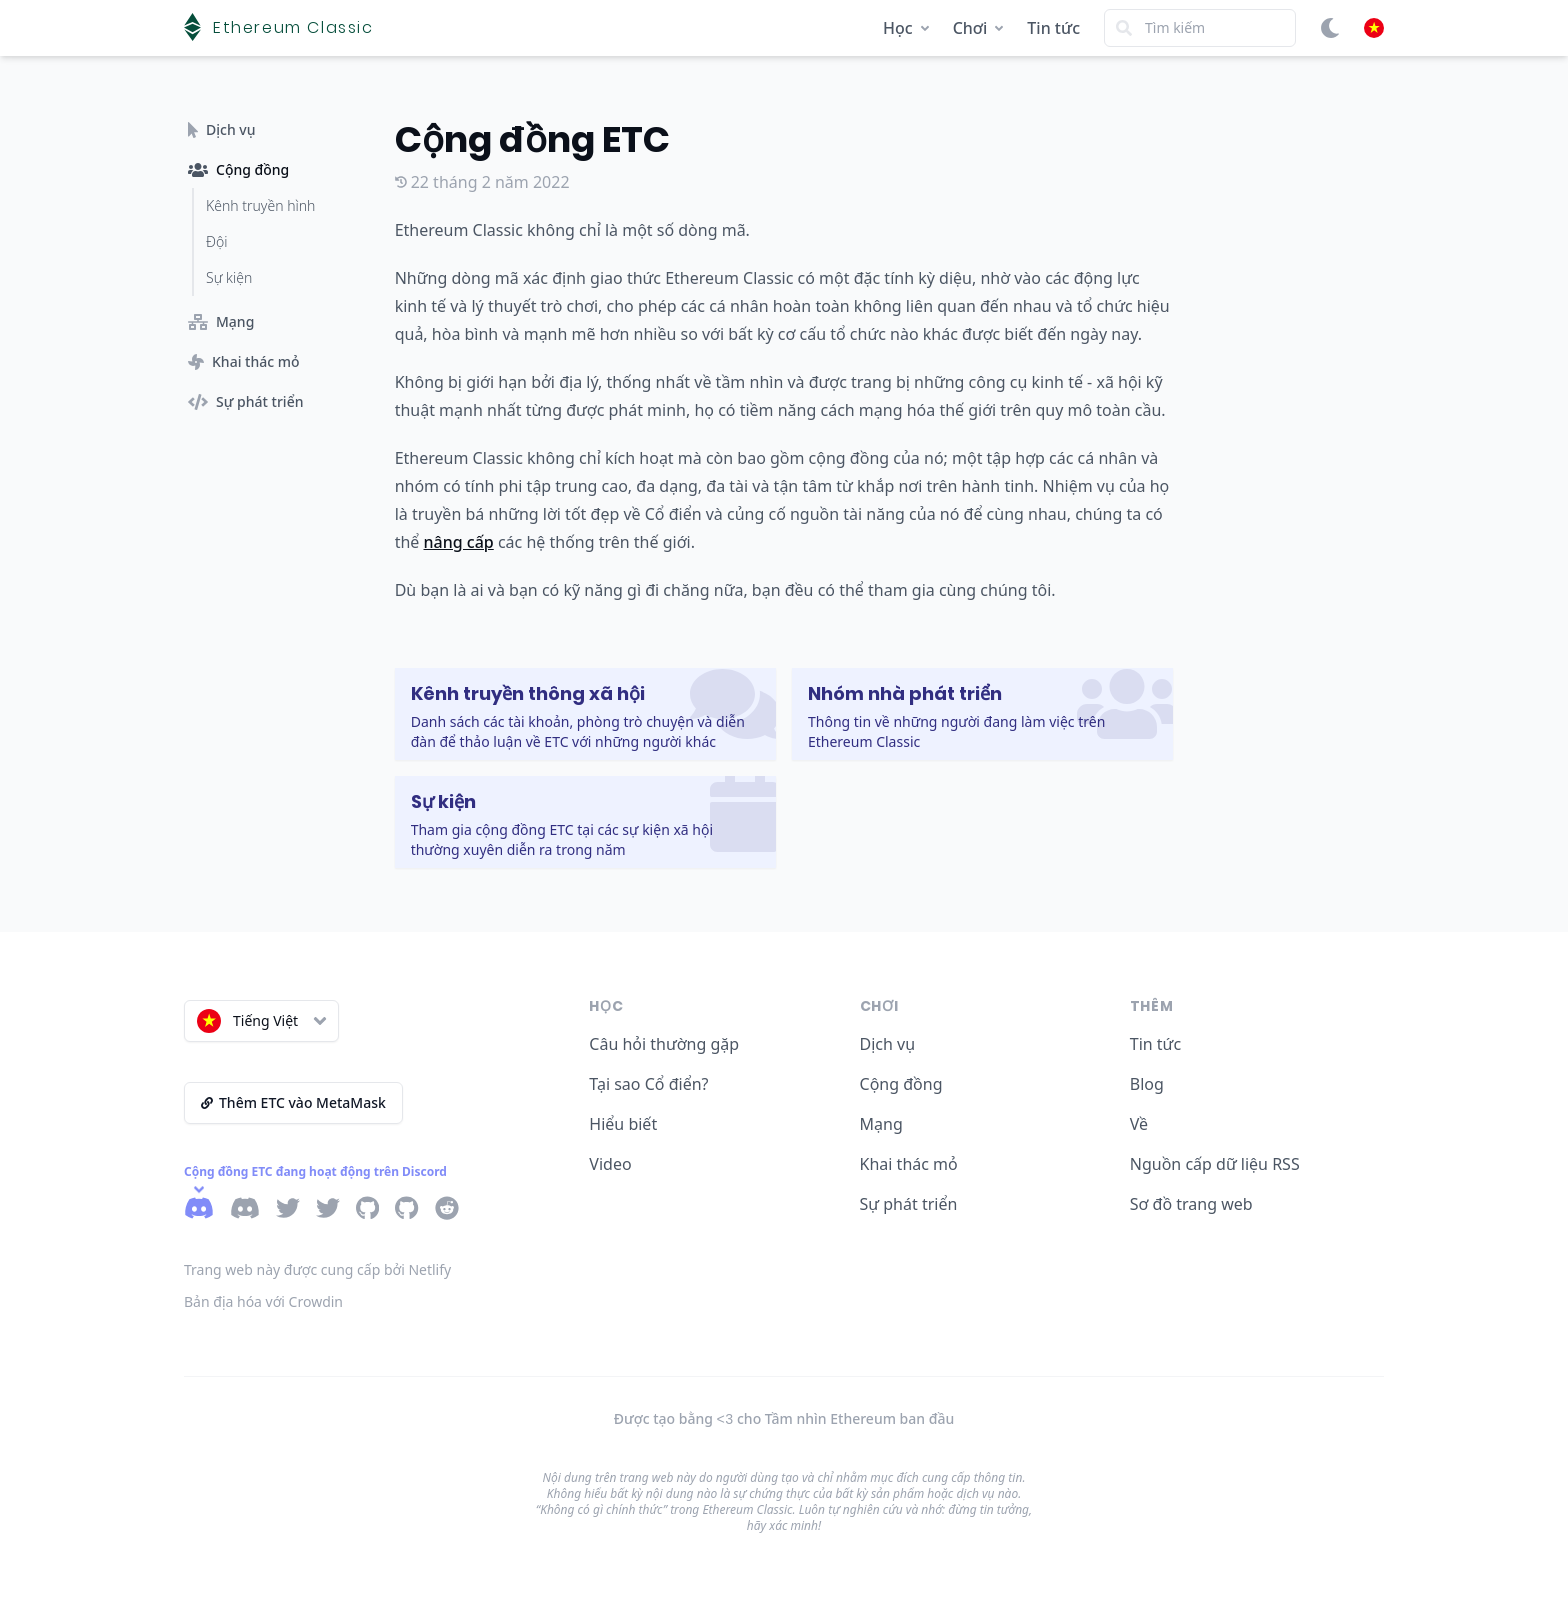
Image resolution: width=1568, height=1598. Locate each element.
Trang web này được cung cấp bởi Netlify (317, 1269)
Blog (1147, 1084)
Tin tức (1053, 28)
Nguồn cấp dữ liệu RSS (1215, 1164)
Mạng (881, 1124)
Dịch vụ (888, 1044)
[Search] (1200, 28)
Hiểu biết (623, 1124)
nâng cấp (459, 542)
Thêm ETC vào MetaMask (293, 1102)
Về (1139, 1124)
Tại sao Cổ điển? (648, 1084)
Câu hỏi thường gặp (664, 1044)
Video (610, 1164)
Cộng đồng (901, 1084)
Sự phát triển (909, 1204)
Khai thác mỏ (909, 1164)
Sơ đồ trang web (1191, 1204)
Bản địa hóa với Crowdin (263, 1301)
